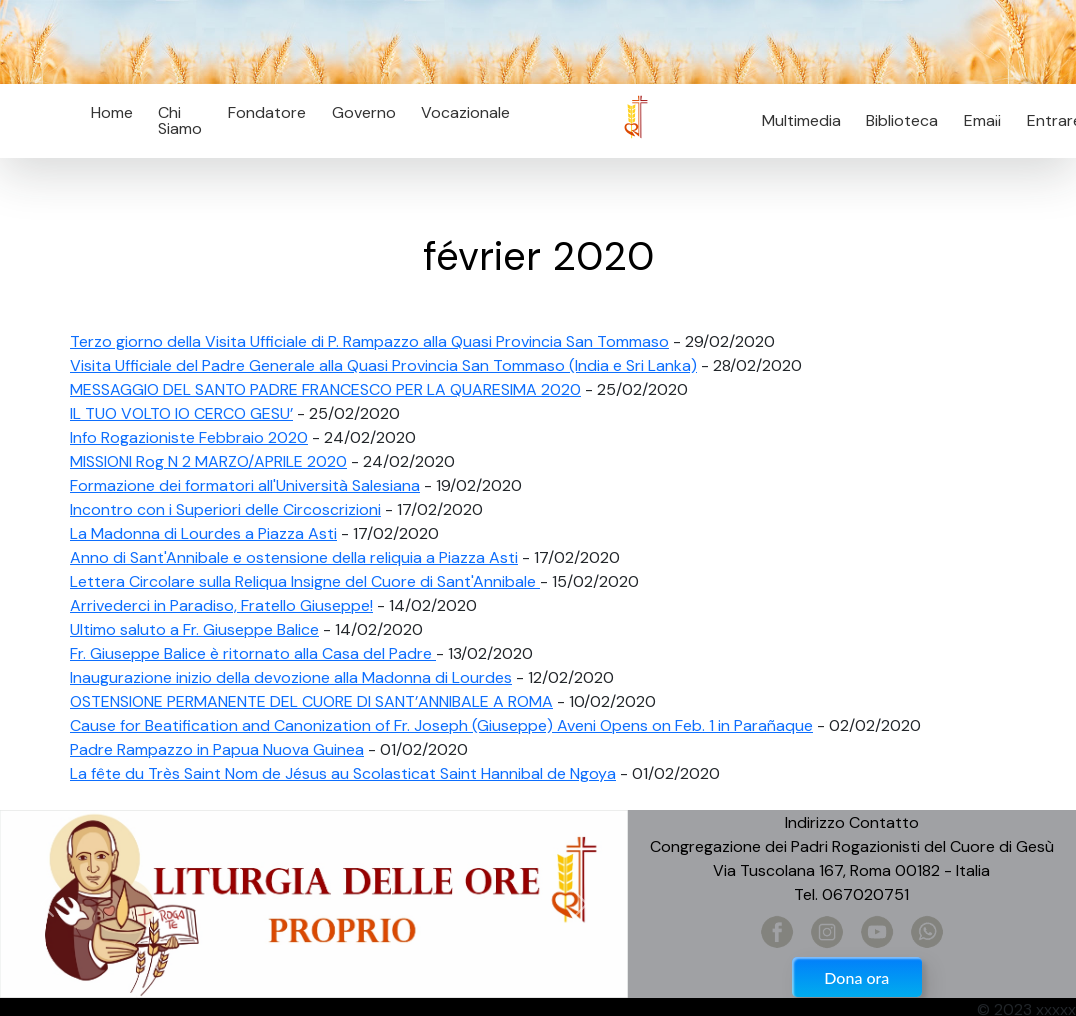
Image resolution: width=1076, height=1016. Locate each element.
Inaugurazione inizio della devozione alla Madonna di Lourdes (291, 677)
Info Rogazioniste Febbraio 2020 (189, 437)
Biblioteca (902, 120)
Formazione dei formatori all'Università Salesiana (245, 485)
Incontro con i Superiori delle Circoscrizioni (225, 509)
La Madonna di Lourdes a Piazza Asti (203, 533)
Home (112, 112)
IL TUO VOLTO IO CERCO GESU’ (181, 413)
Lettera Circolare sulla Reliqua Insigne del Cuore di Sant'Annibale (305, 581)
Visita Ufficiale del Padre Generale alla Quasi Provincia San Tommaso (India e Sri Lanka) (383, 365)
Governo (364, 112)
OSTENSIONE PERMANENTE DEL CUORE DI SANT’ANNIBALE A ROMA (311, 701)
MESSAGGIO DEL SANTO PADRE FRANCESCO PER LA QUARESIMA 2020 (325, 389)
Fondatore (267, 112)
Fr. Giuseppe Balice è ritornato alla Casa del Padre (253, 653)
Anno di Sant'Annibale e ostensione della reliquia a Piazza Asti (294, 557)
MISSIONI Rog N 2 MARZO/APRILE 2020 (208, 461)
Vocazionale (465, 112)
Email (976, 120)
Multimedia (801, 120)
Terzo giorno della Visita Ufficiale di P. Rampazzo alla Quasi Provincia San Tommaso (369, 341)
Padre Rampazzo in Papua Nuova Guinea (217, 749)
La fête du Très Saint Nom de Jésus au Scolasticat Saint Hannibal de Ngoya (343, 773)
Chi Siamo (180, 120)
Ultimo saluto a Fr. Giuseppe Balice (194, 629)
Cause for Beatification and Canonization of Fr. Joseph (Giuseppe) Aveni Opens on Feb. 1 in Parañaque (441, 725)
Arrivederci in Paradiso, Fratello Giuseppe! (221, 605)
